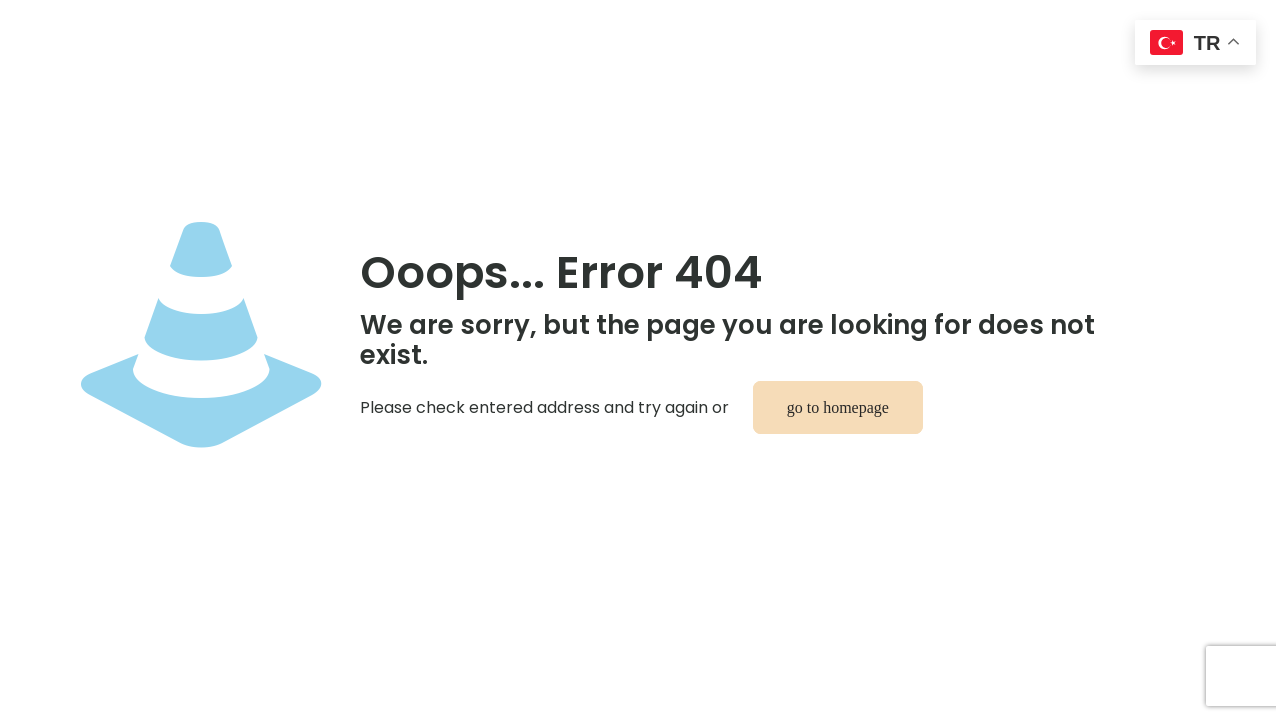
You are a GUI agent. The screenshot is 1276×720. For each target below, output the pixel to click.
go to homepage (838, 407)
